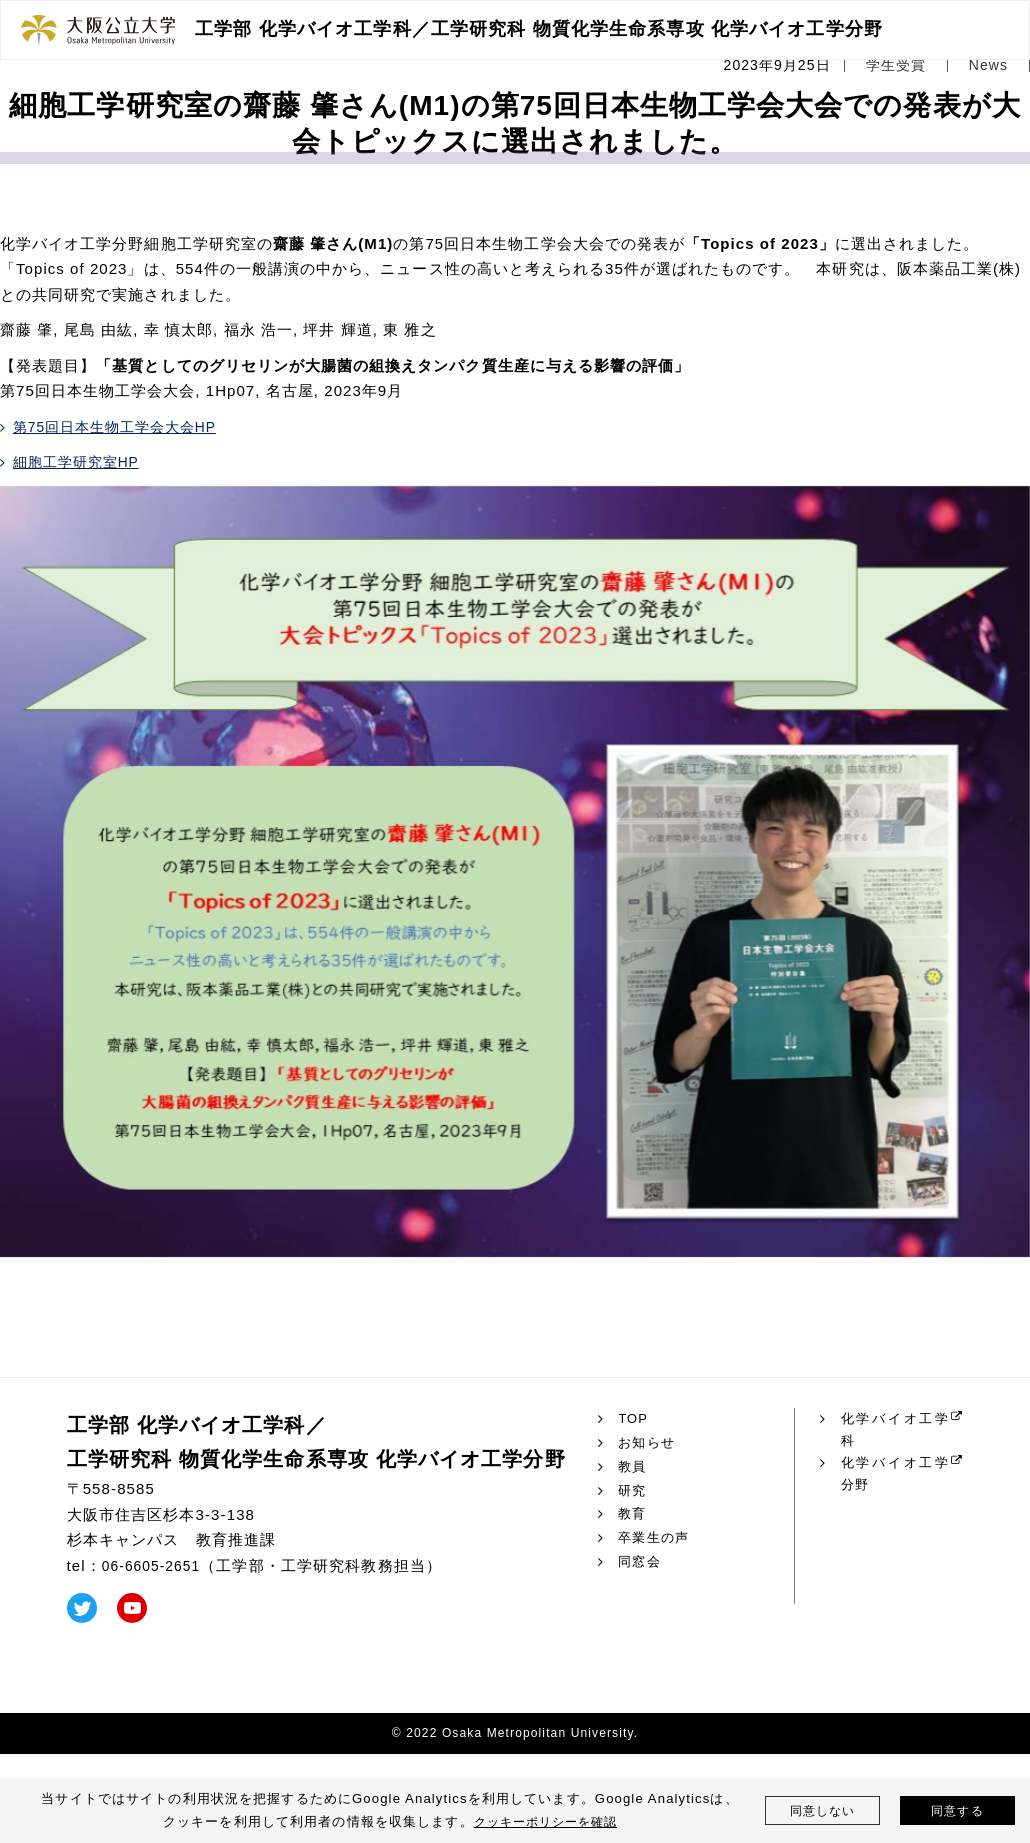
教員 (633, 1467)
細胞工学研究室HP (81, 461)
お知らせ (648, 1443)
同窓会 (640, 1562)
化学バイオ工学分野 (894, 1479)
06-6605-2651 (155, 1565)
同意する (957, 1810)
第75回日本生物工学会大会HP (123, 426)
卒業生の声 (656, 1538)
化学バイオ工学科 (894, 1431)
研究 (633, 1491)
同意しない (822, 1810)
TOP (634, 1419)
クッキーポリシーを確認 (545, 1821)
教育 (633, 1514)
